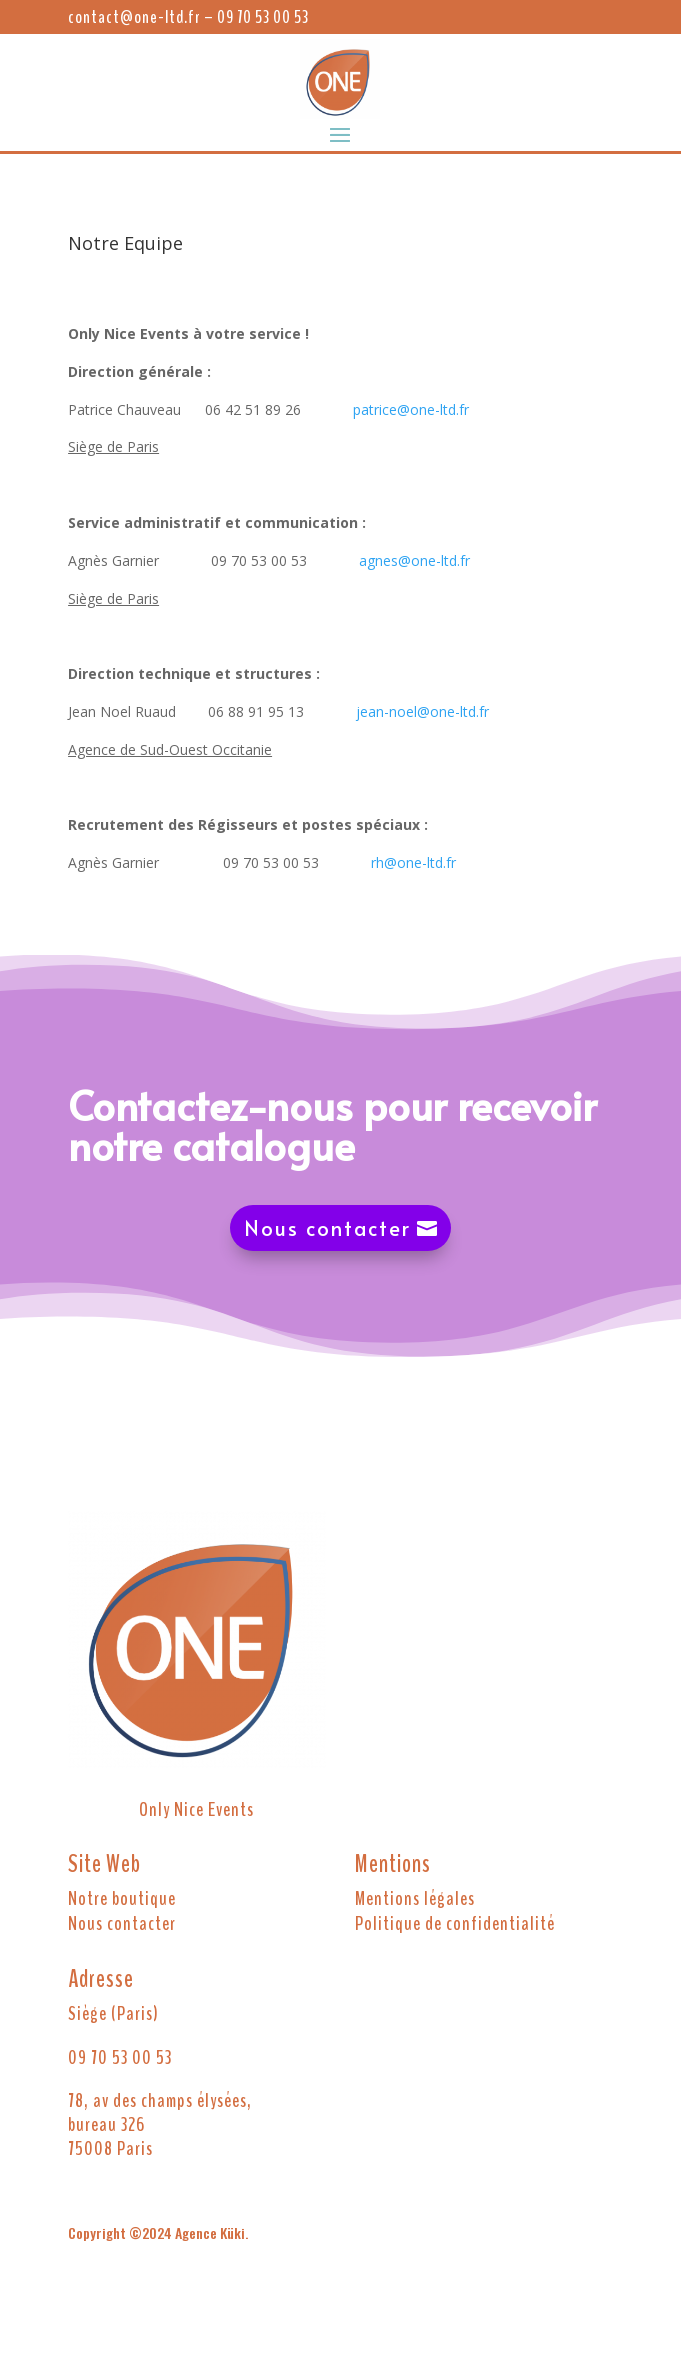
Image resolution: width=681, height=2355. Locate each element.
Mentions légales (415, 1898)
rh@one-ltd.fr (413, 862)
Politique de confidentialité (455, 1923)
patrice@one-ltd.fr (411, 409)
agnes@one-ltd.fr (414, 560)
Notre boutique (122, 1898)
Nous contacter (327, 1228)
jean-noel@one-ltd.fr (422, 711)
